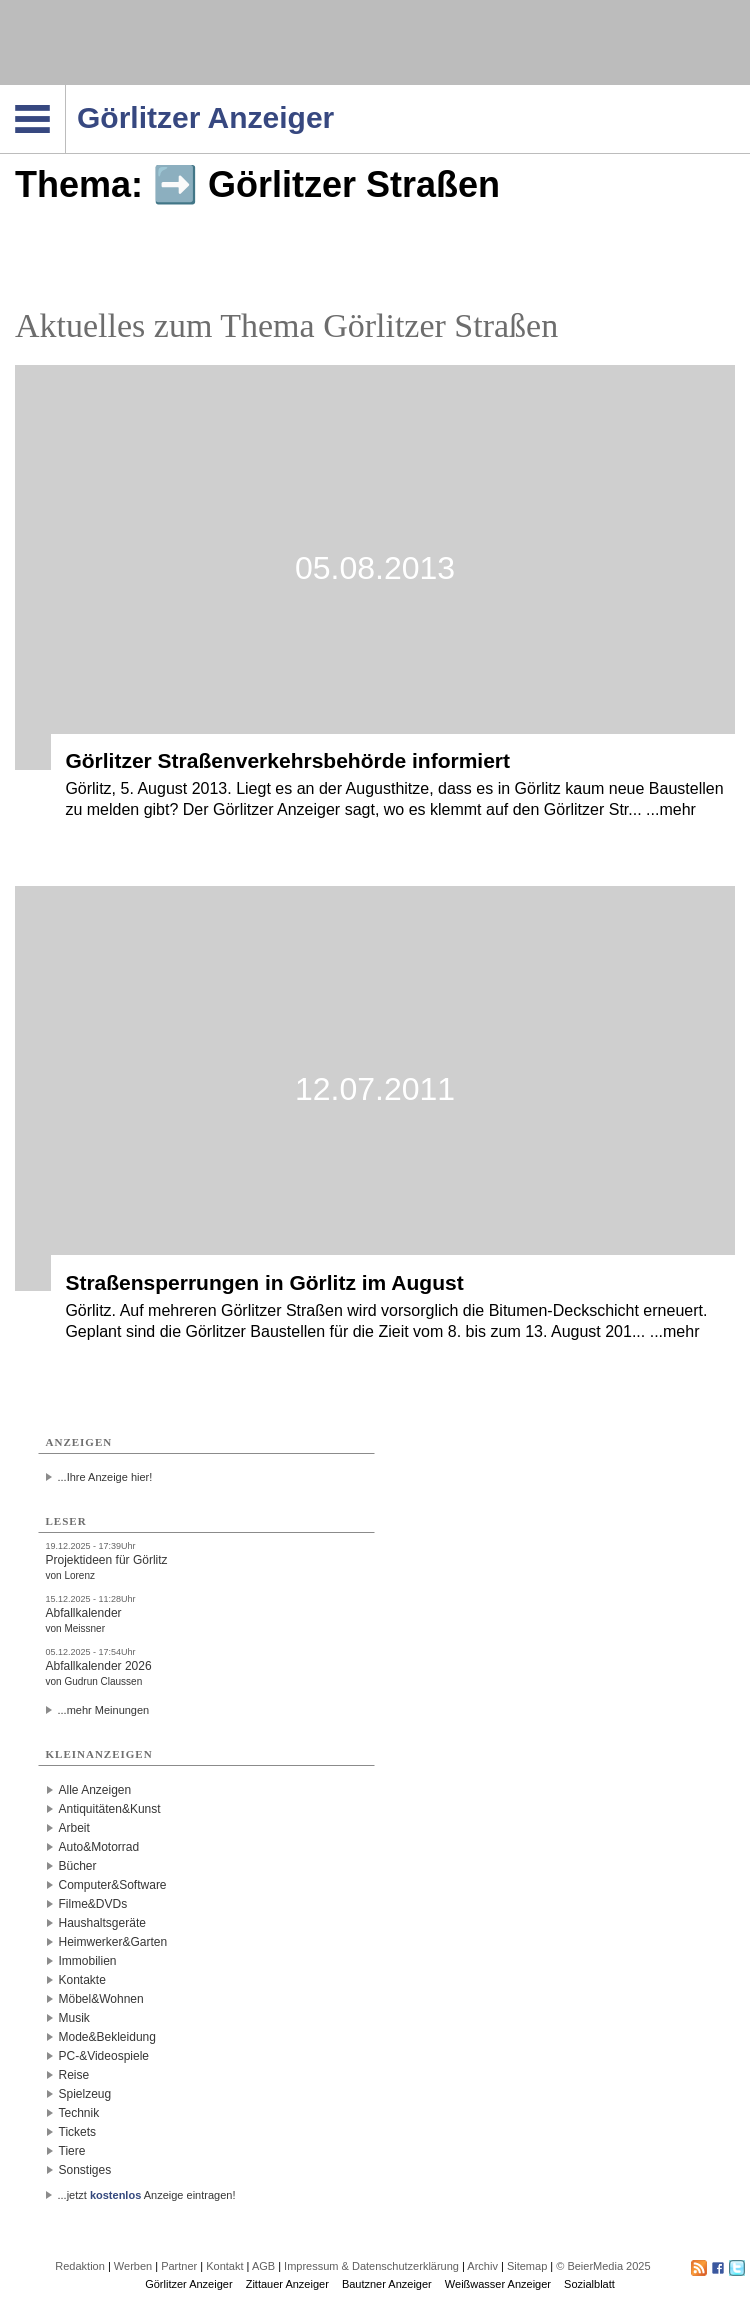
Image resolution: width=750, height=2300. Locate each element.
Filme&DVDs (93, 1904)
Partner (179, 2266)
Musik (74, 2018)
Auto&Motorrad (99, 1847)
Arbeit (74, 1828)
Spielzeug (85, 2094)
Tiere (72, 2151)
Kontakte (82, 1980)
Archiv (482, 2266)
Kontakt (224, 2266)
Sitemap (527, 2266)
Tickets (78, 2132)
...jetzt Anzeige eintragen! (147, 2195)
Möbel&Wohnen (101, 1999)
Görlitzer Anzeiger (188, 2284)
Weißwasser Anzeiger (498, 2284)
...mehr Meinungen (104, 1710)
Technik (79, 2113)
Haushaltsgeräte (102, 1923)
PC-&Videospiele (104, 2056)
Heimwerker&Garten (113, 1942)
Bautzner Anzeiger (387, 2284)
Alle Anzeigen (95, 1790)
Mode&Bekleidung (107, 2037)
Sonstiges (85, 2170)
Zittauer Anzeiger (287, 2284)
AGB (263, 2266)
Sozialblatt (589, 2284)
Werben (133, 2266)
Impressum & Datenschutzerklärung (371, 2266)
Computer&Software (113, 1885)
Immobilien (88, 1961)
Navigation (65, 91)
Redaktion (80, 2266)
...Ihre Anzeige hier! (105, 1477)
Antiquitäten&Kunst (110, 1809)
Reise (74, 2075)
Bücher (78, 1866)
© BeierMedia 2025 (603, 2266)
